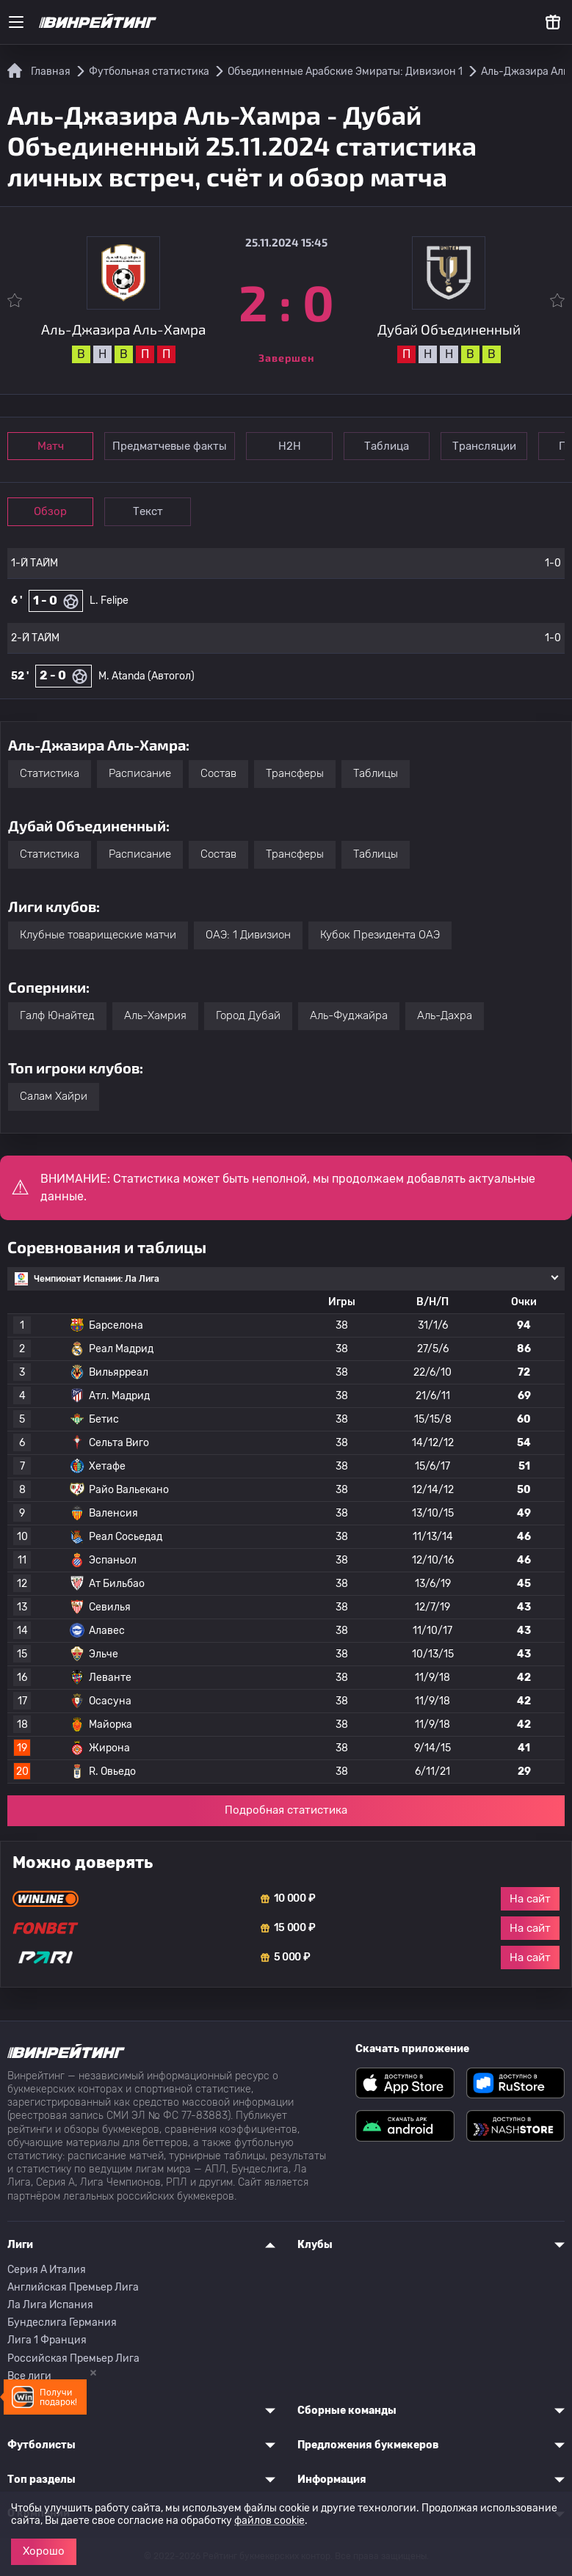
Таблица (396, 446)
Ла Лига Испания (50, 2305)
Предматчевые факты (174, 446)
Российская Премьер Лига (73, 2358)
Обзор (52, 511)
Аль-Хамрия (155, 1015)
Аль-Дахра (444, 1015)
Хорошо (44, 2551)
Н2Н (295, 446)
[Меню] (16, 22)
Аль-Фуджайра (349, 1015)
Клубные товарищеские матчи (98, 934)
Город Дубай (248, 1015)
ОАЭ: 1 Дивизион (248, 934)
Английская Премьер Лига (73, 2287)
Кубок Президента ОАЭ (380, 934)
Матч (53, 446)
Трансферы (295, 773)
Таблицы (375, 773)
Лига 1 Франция (47, 2340)
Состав (218, 773)
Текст (154, 511)
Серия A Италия (46, 2269)
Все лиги (29, 2376)
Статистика (49, 773)
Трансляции (498, 446)
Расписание (140, 773)
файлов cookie (269, 2520)
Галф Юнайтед (57, 1015)
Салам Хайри (53, 1096)
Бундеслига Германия (62, 2322)
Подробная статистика (286, 1810)
